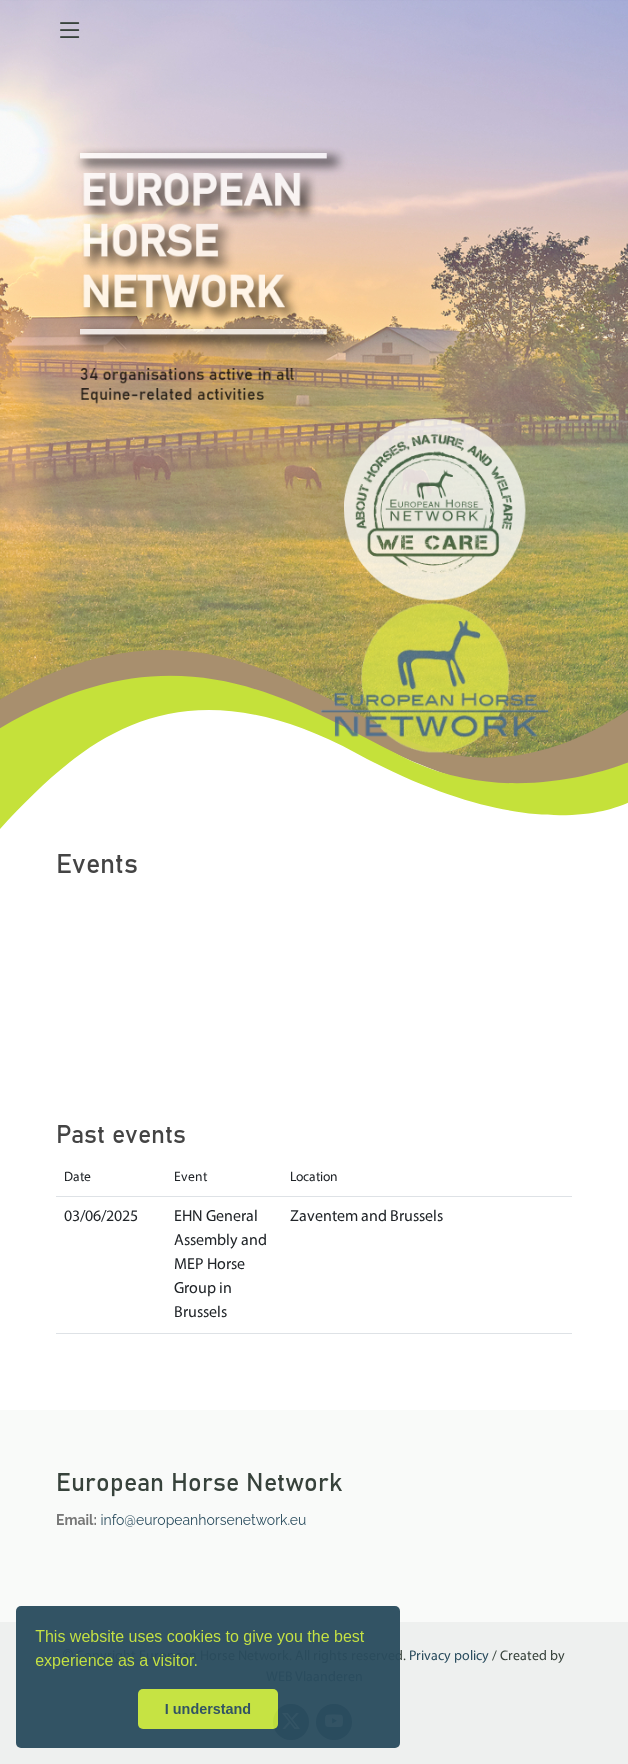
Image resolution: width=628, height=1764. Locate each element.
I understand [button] (208, 1709)
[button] (205, 1663)
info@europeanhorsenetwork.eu (204, 1520)
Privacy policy (449, 1656)
